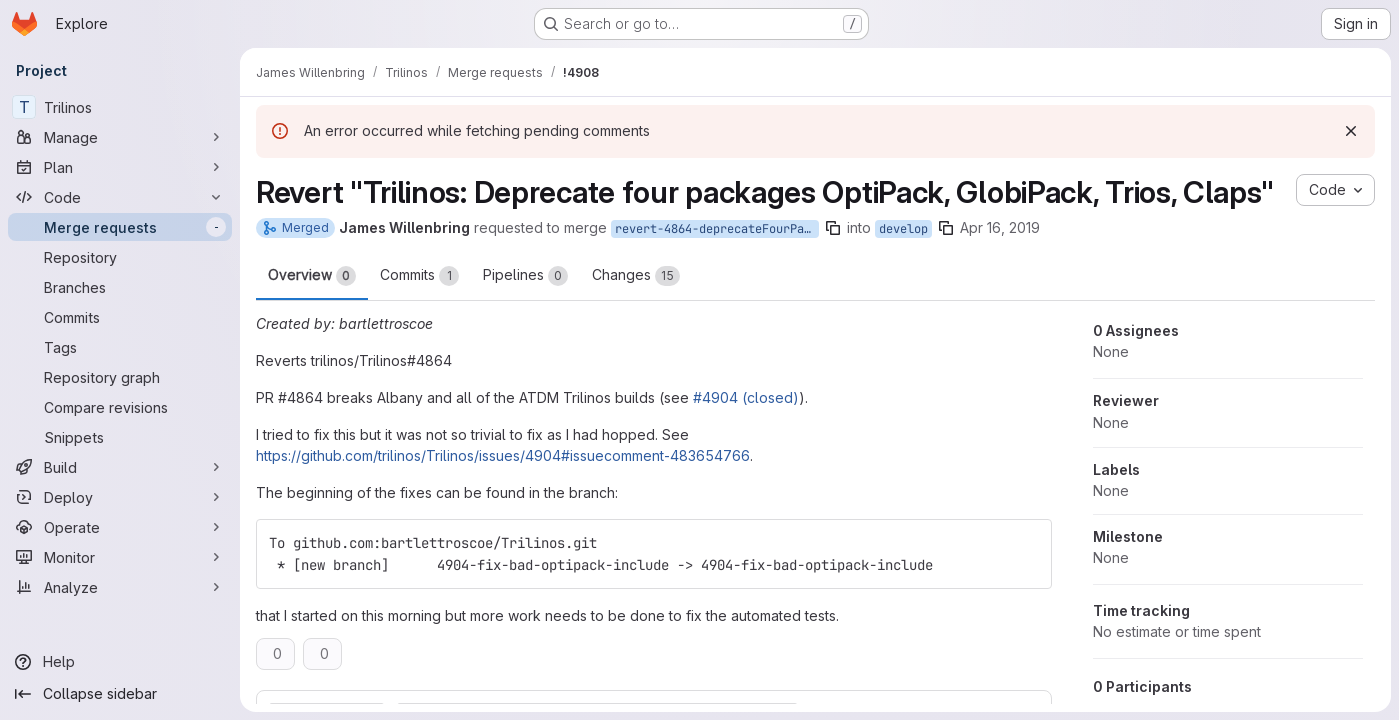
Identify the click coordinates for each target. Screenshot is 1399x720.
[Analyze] (120, 587)
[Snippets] (120, 437)
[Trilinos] (120, 107)
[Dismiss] (1351, 131)
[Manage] (120, 137)
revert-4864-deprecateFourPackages (717, 229)
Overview (312, 276)
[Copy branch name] (833, 228)
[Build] (120, 467)
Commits (419, 276)
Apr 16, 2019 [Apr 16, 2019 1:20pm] (1000, 227)
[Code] (120, 197)
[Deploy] (120, 497)
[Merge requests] (120, 227)
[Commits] (120, 317)
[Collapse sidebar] (120, 694)
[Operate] (120, 527)
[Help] (120, 662)
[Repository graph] (120, 377)
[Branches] (120, 287)
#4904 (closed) (746, 397)
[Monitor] (120, 557)
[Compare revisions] (120, 407)
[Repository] (120, 257)
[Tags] (120, 347)
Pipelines (525, 276)
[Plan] (120, 167)
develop (903, 229)
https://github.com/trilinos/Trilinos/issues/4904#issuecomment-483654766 (503, 455)
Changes (636, 276)
